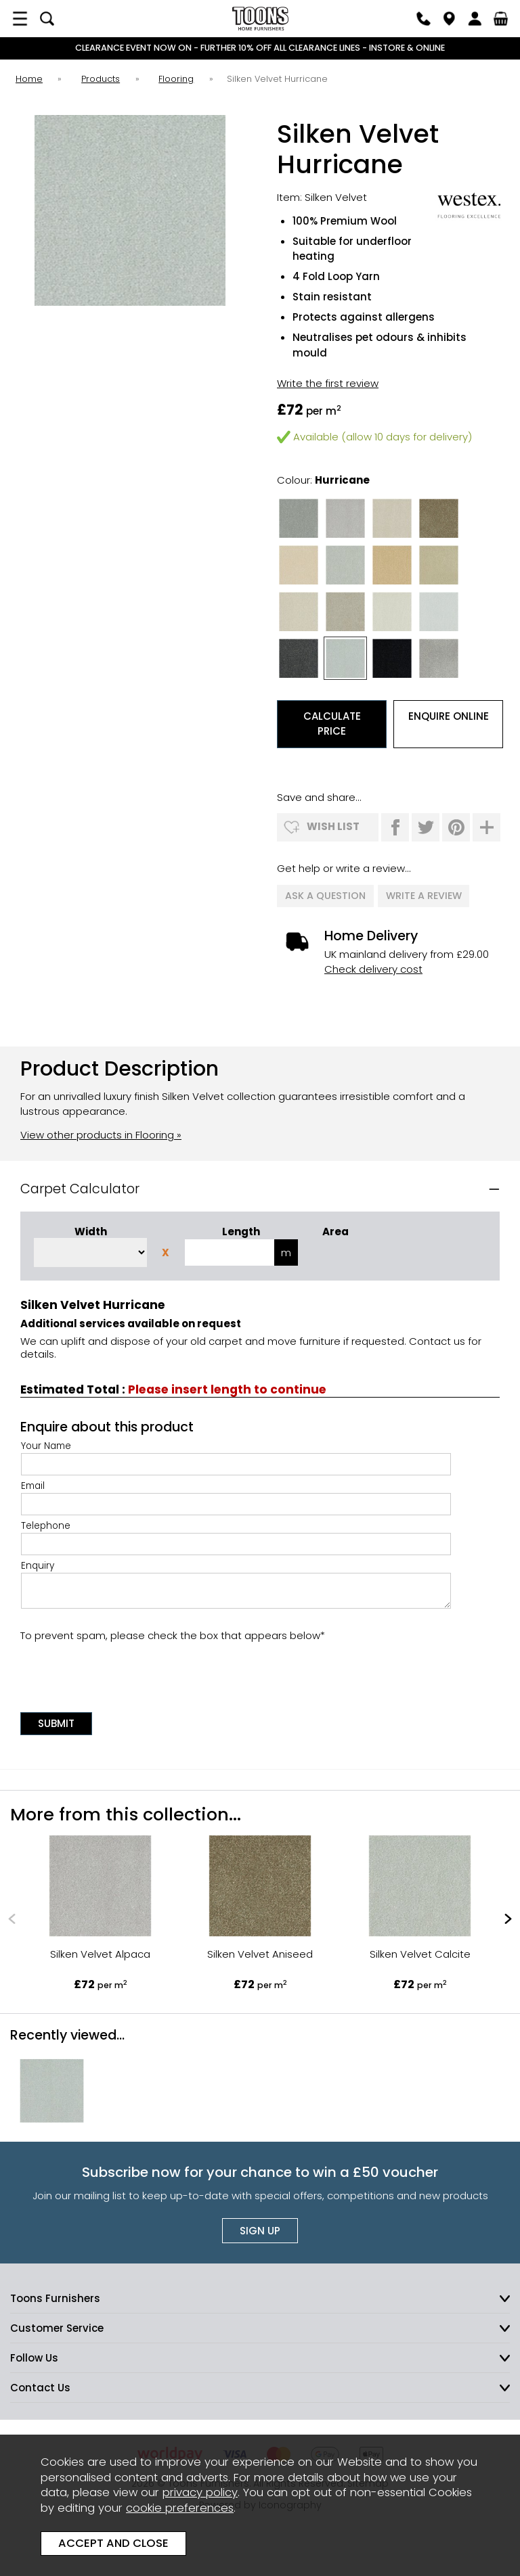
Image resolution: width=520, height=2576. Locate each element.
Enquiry (236, 1582)
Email (236, 1495)
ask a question (325, 895)
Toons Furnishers (260, 18)
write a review (424, 895)
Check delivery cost (373, 967)
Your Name (236, 1455)
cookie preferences (180, 2508)
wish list (333, 826)
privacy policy (200, 2492)
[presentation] (123, 1670)
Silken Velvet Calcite (420, 1951)
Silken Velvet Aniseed (260, 1951)
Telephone (236, 1535)
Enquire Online (448, 716)
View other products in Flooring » (100, 1132)
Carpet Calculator (79, 1187)
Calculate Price (332, 724)
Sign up (260, 2229)
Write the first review (327, 383)
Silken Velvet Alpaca (100, 1951)
